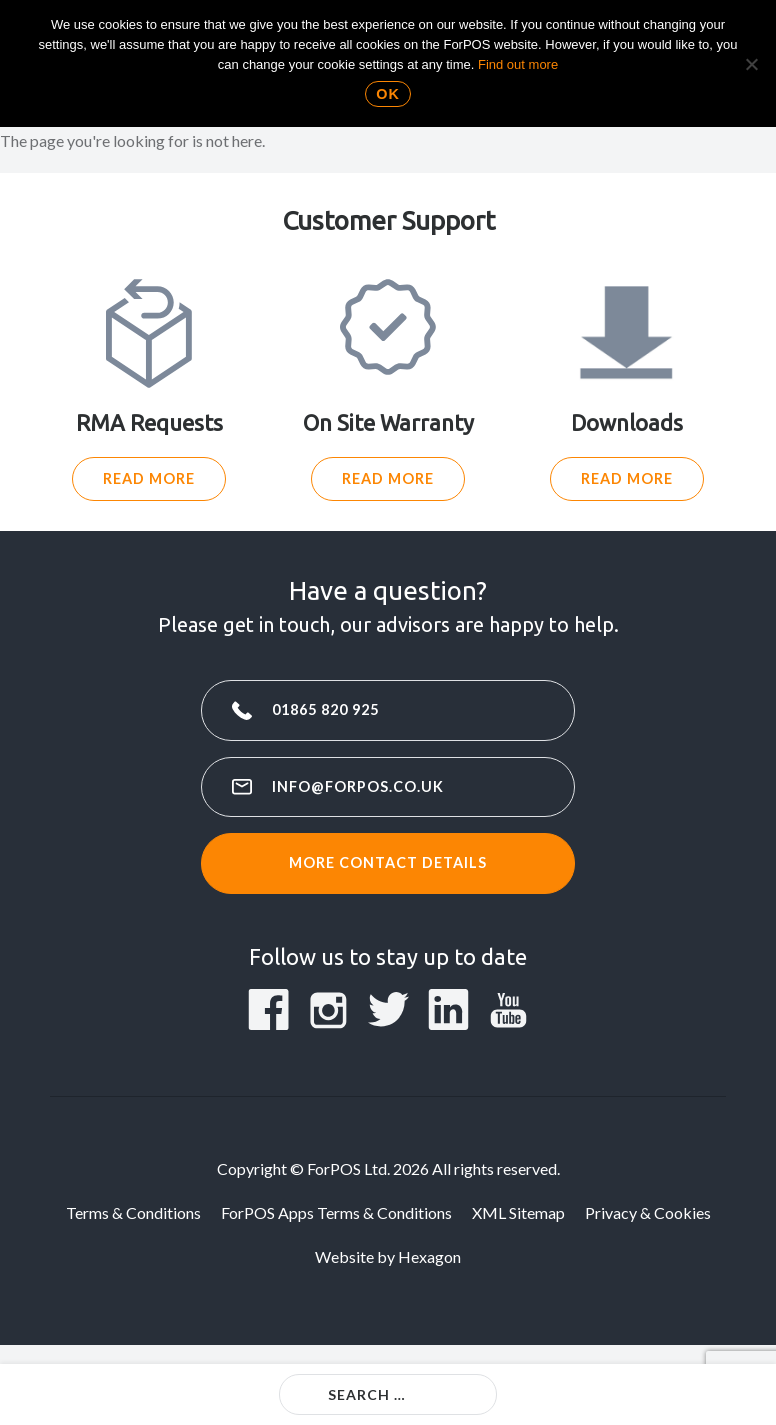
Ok (388, 94)
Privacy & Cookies (648, 1212)
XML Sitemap (518, 1212)
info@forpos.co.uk (358, 786)
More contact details (388, 862)
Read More (149, 478)
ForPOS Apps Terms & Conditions (336, 1212)
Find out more (518, 64)
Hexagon (429, 1256)
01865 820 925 (325, 709)
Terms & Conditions (133, 1212)
